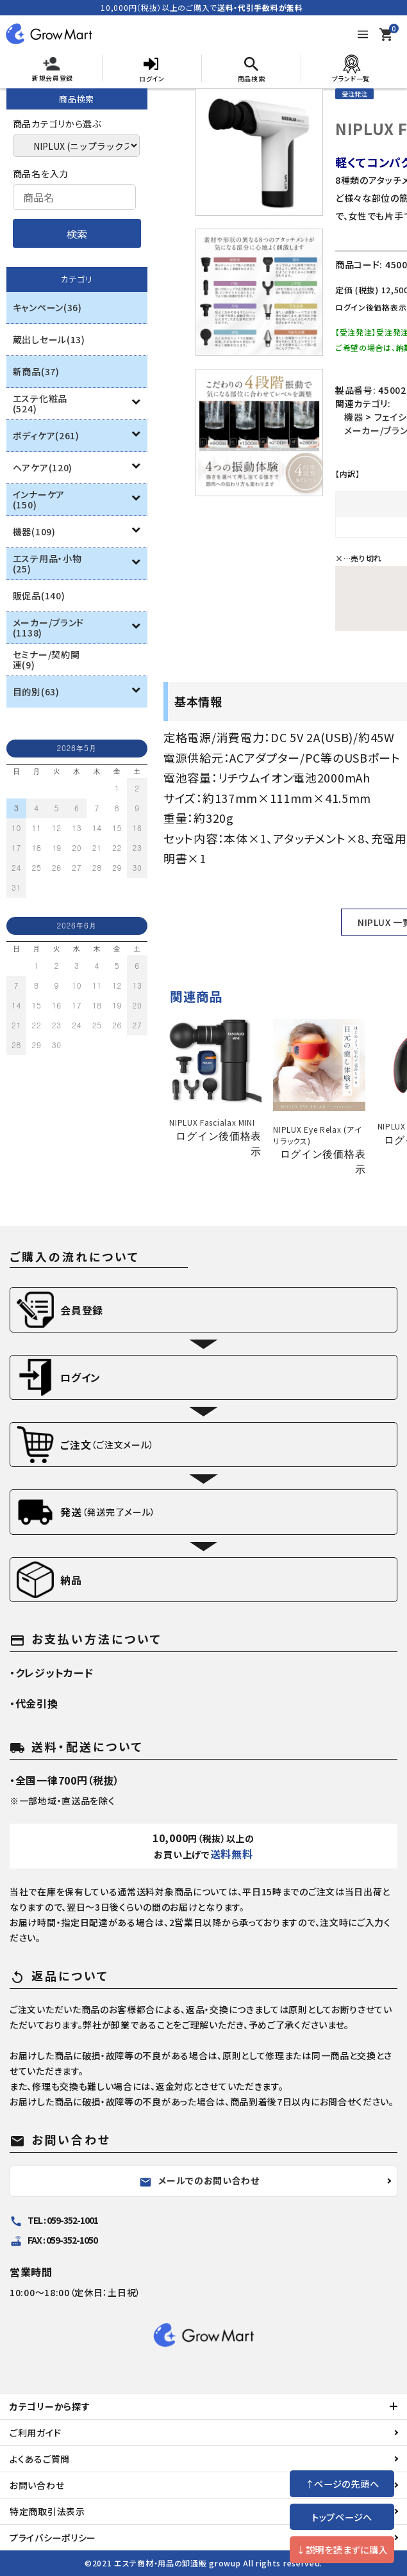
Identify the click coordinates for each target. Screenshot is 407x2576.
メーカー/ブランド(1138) (48, 627)
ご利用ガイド (35, 2432)
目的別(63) (36, 691)
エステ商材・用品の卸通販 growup (177, 2562)
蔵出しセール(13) (49, 339)
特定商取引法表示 (47, 2511)
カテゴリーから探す (50, 2406)
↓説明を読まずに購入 (342, 2549)
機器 (353, 416)
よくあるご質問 (40, 2458)
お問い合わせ (37, 2485)
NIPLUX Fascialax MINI (212, 1122)
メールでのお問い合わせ (199, 2181)
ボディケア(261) (46, 435)
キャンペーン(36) (47, 307)
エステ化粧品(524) (40, 403)
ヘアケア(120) (42, 467)
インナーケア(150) (39, 499)
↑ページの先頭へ (342, 2483)
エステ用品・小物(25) (47, 563)
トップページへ (341, 2516)
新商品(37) (36, 371)
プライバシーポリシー (53, 2537)
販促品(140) (39, 595)
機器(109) (34, 531)
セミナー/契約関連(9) (46, 659)
